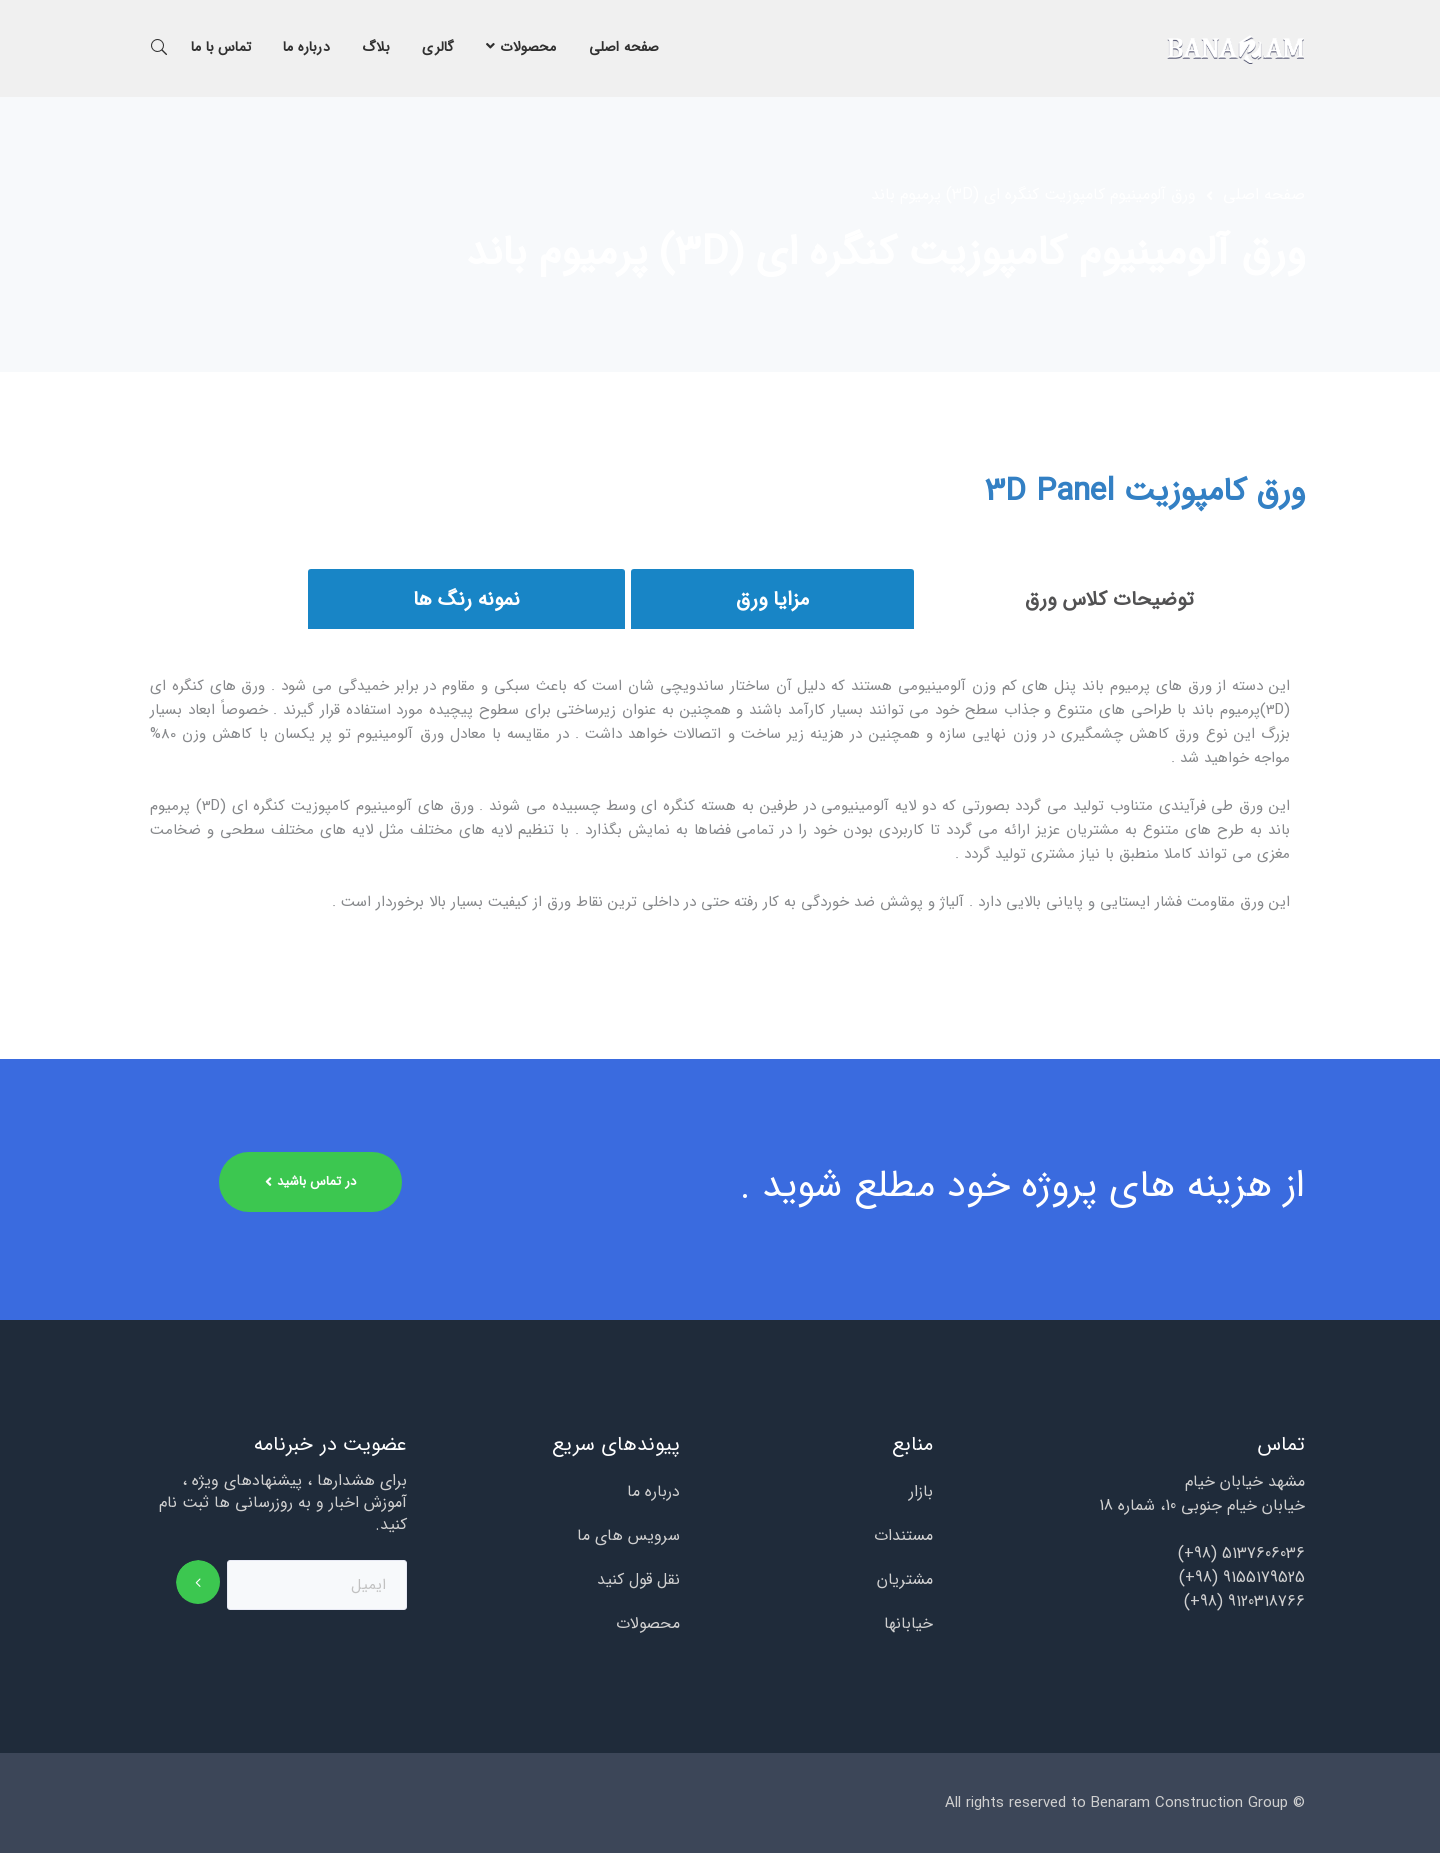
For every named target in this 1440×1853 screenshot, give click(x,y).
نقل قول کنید (638, 1580)
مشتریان (905, 1580)
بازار (921, 1492)
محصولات (648, 1624)
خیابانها (908, 1624)
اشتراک (198, 1582)
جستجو (159, 46)
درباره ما (653, 1492)
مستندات (903, 1536)
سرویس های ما (628, 1536)
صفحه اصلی (1264, 195)
